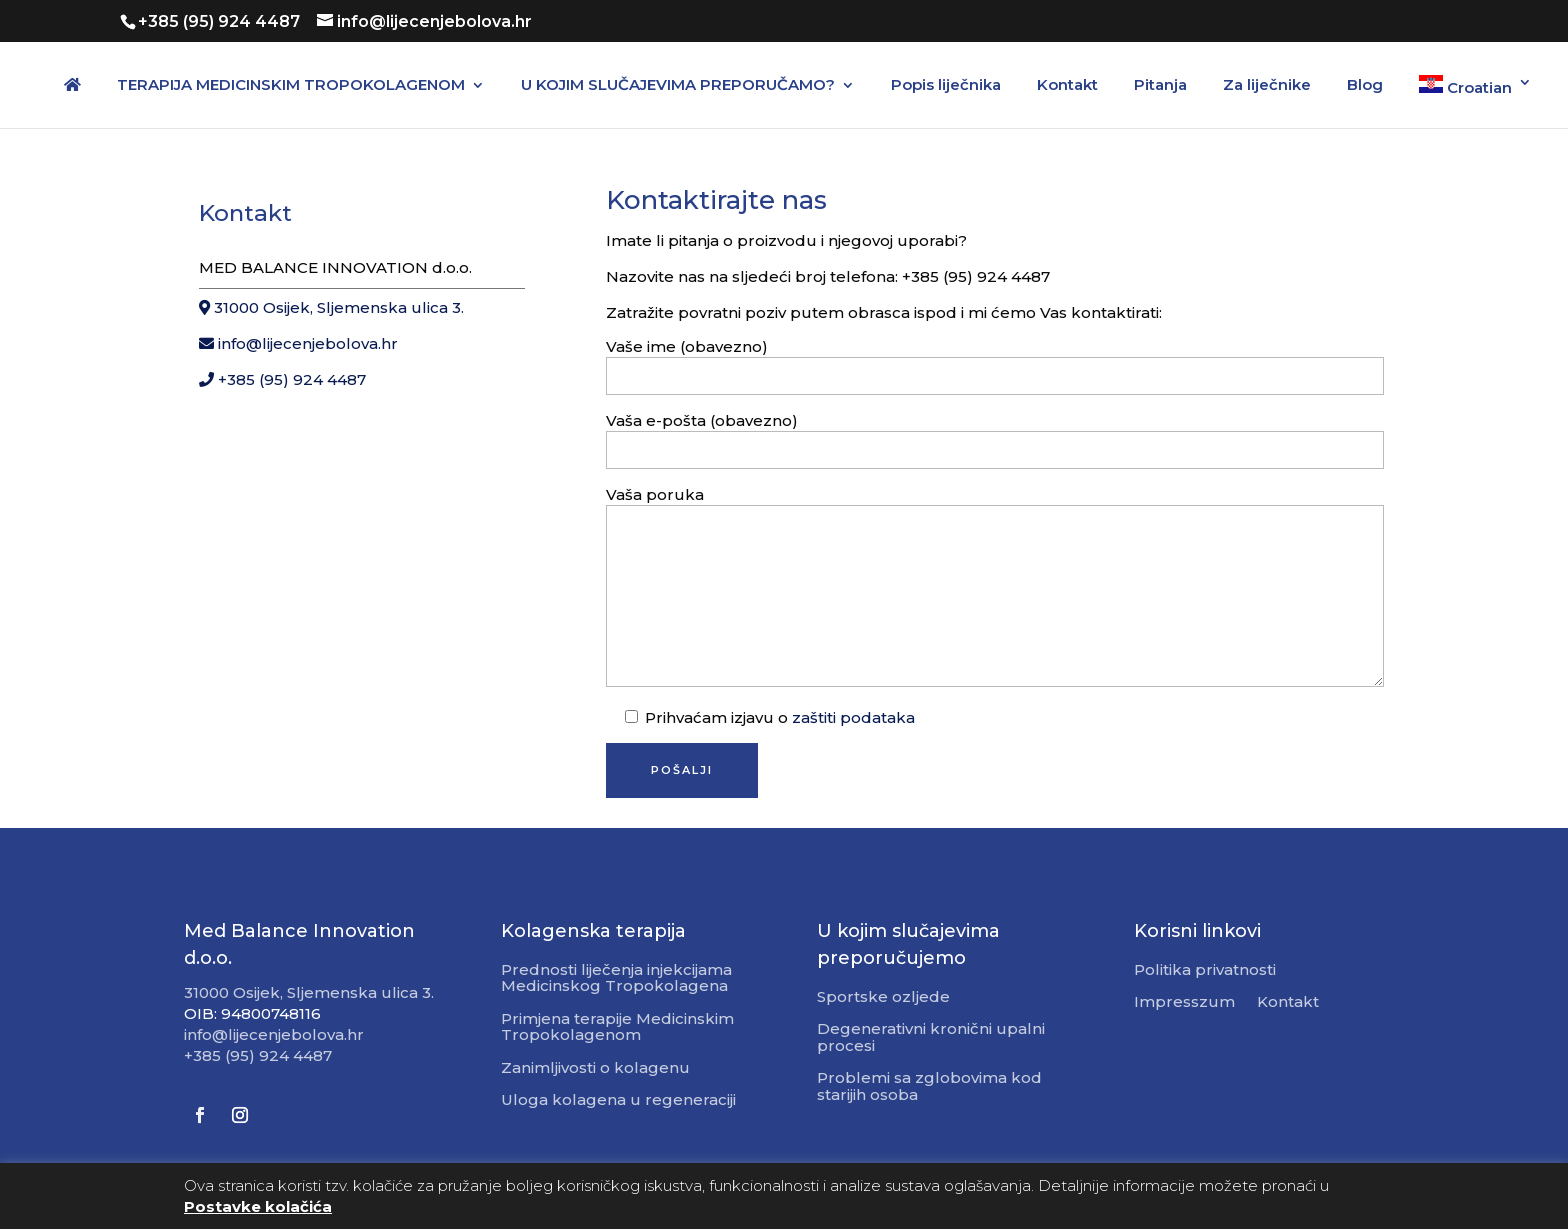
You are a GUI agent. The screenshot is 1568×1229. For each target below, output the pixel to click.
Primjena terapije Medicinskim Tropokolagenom (617, 1028)
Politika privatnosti (1205, 970)
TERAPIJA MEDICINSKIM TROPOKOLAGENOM (291, 86)
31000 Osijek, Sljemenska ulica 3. (331, 307)
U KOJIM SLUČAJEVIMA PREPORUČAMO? (678, 86)
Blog (1365, 86)
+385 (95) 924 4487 (282, 379)
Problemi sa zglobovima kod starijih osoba (929, 1087)
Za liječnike (1267, 86)
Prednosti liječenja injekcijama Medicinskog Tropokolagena (616, 979)
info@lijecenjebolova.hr (298, 343)
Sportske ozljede (883, 997)
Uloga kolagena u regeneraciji (618, 1100)
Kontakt (1067, 86)
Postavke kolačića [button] (258, 1206)
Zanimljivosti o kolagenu (595, 1068)
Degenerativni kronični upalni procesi (931, 1038)
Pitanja (1160, 86)
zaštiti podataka (853, 717)
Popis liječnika (946, 86)
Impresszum (1184, 1002)
